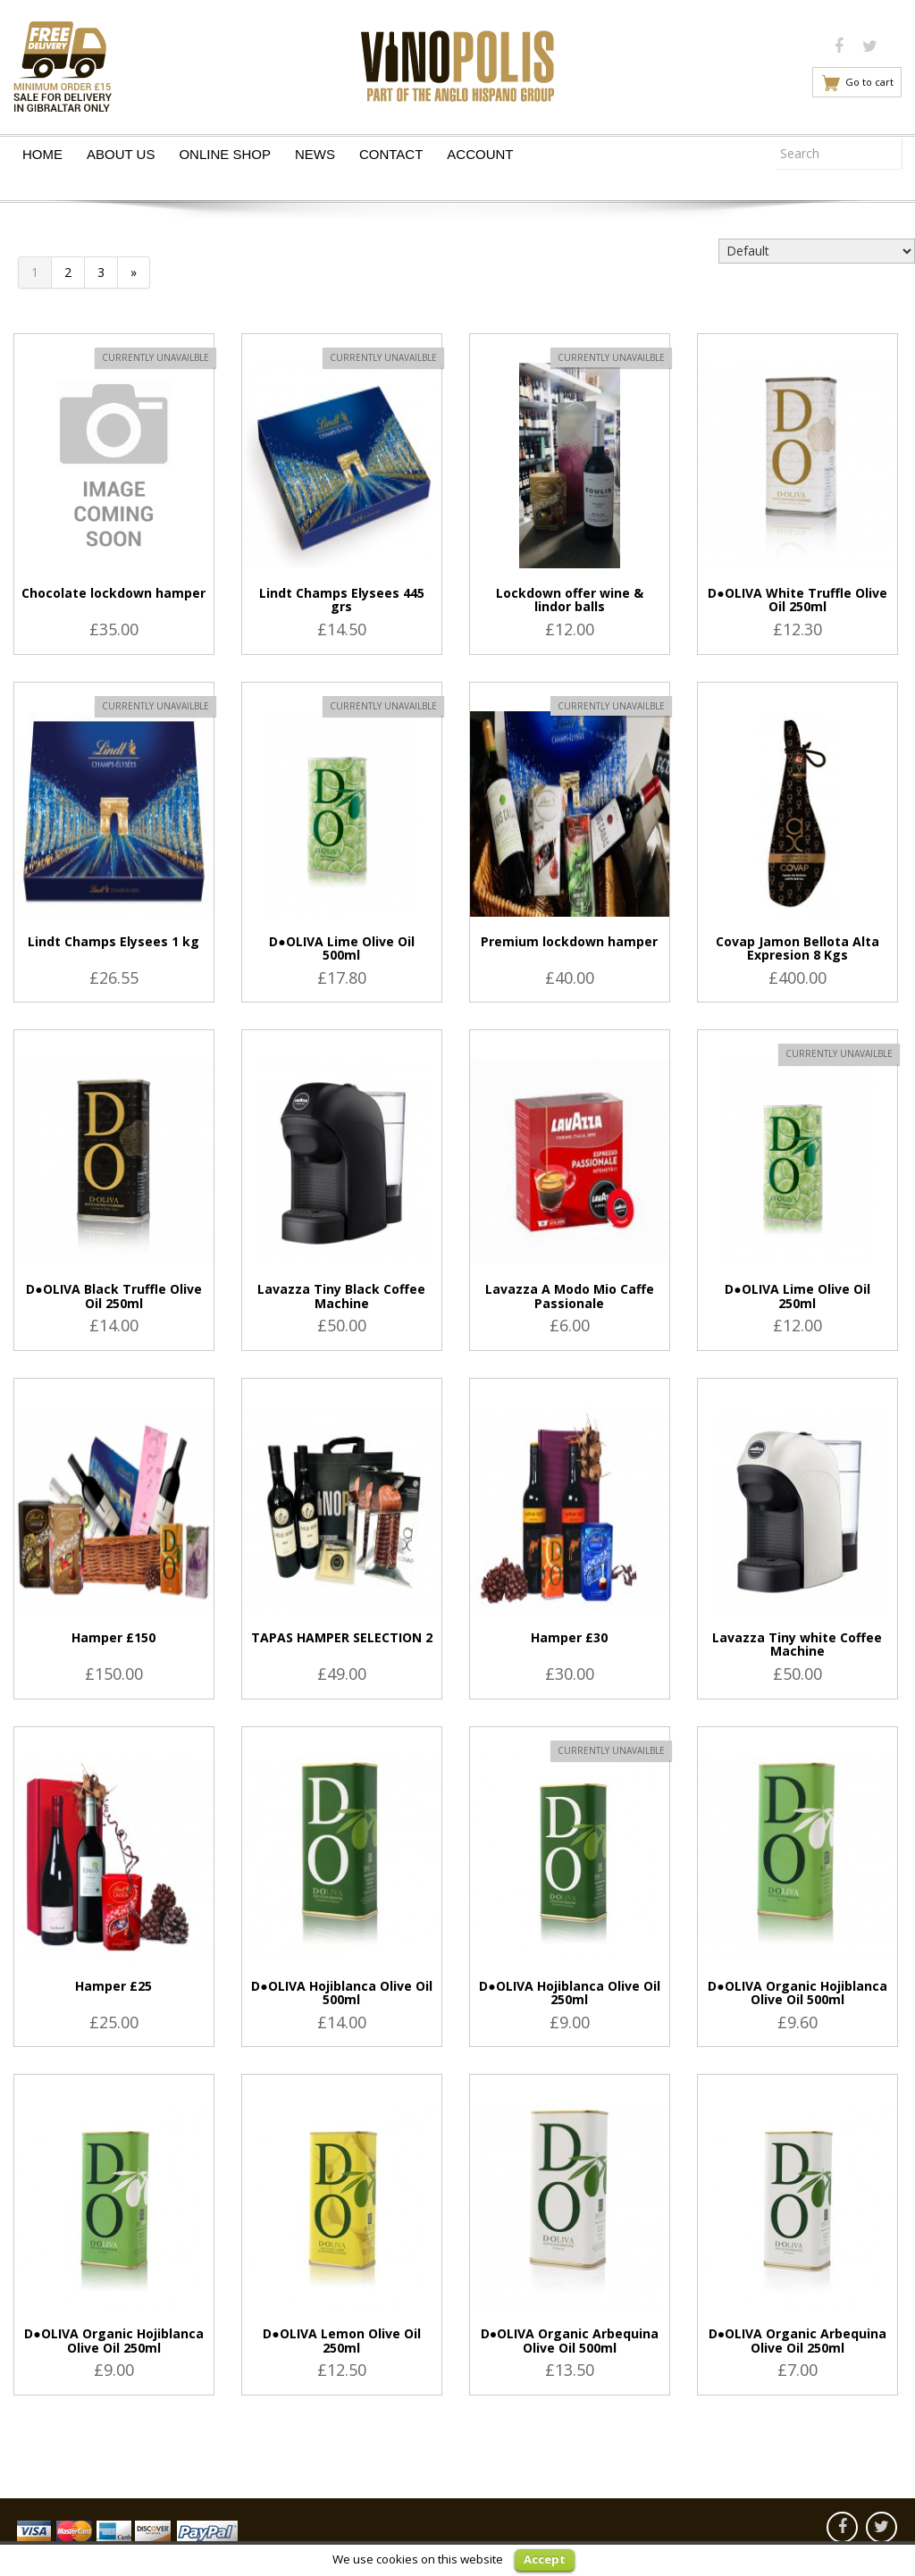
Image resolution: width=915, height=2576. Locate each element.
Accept (545, 2559)
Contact (391, 154)
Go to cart (869, 81)
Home (42, 154)
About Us (121, 154)
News (315, 154)
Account (480, 154)
